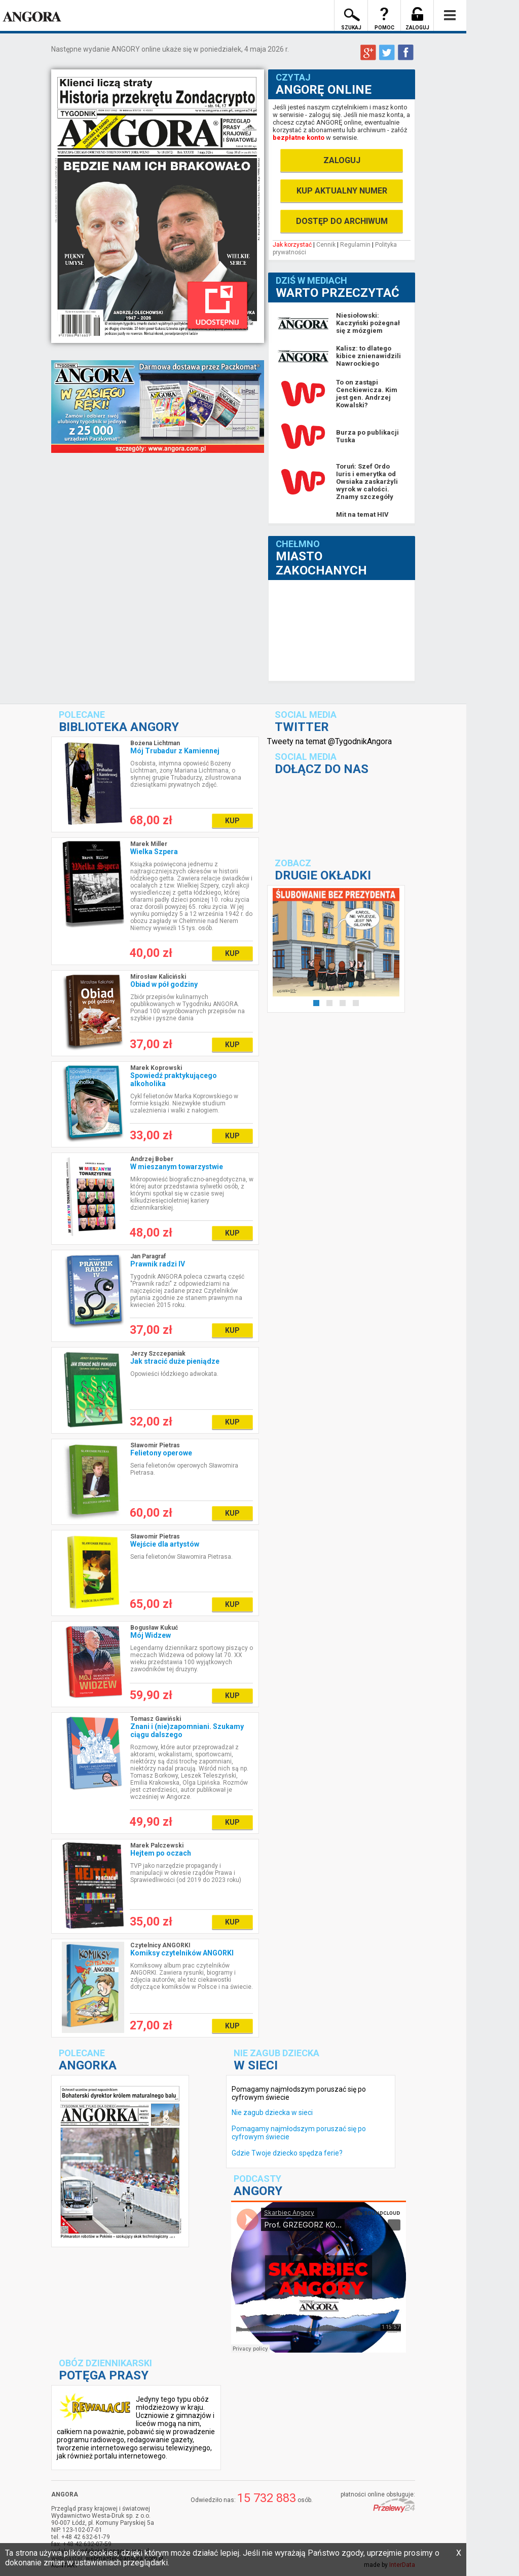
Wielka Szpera (154, 852)
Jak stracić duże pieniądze (174, 1361)
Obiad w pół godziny (164, 984)
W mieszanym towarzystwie (176, 1167)
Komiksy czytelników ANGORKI (182, 1953)
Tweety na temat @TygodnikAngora (329, 741)
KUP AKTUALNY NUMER (341, 191)
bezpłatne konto (298, 137)
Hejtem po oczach (160, 1853)
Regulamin (355, 244)
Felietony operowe (161, 1453)
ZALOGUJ (341, 160)
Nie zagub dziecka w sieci (272, 2112)
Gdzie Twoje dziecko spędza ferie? (287, 2153)
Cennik (326, 244)
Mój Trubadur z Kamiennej (174, 751)
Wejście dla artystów (164, 1544)
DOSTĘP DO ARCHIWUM (342, 221)
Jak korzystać (292, 244)
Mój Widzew (150, 1635)
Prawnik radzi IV (157, 1264)
